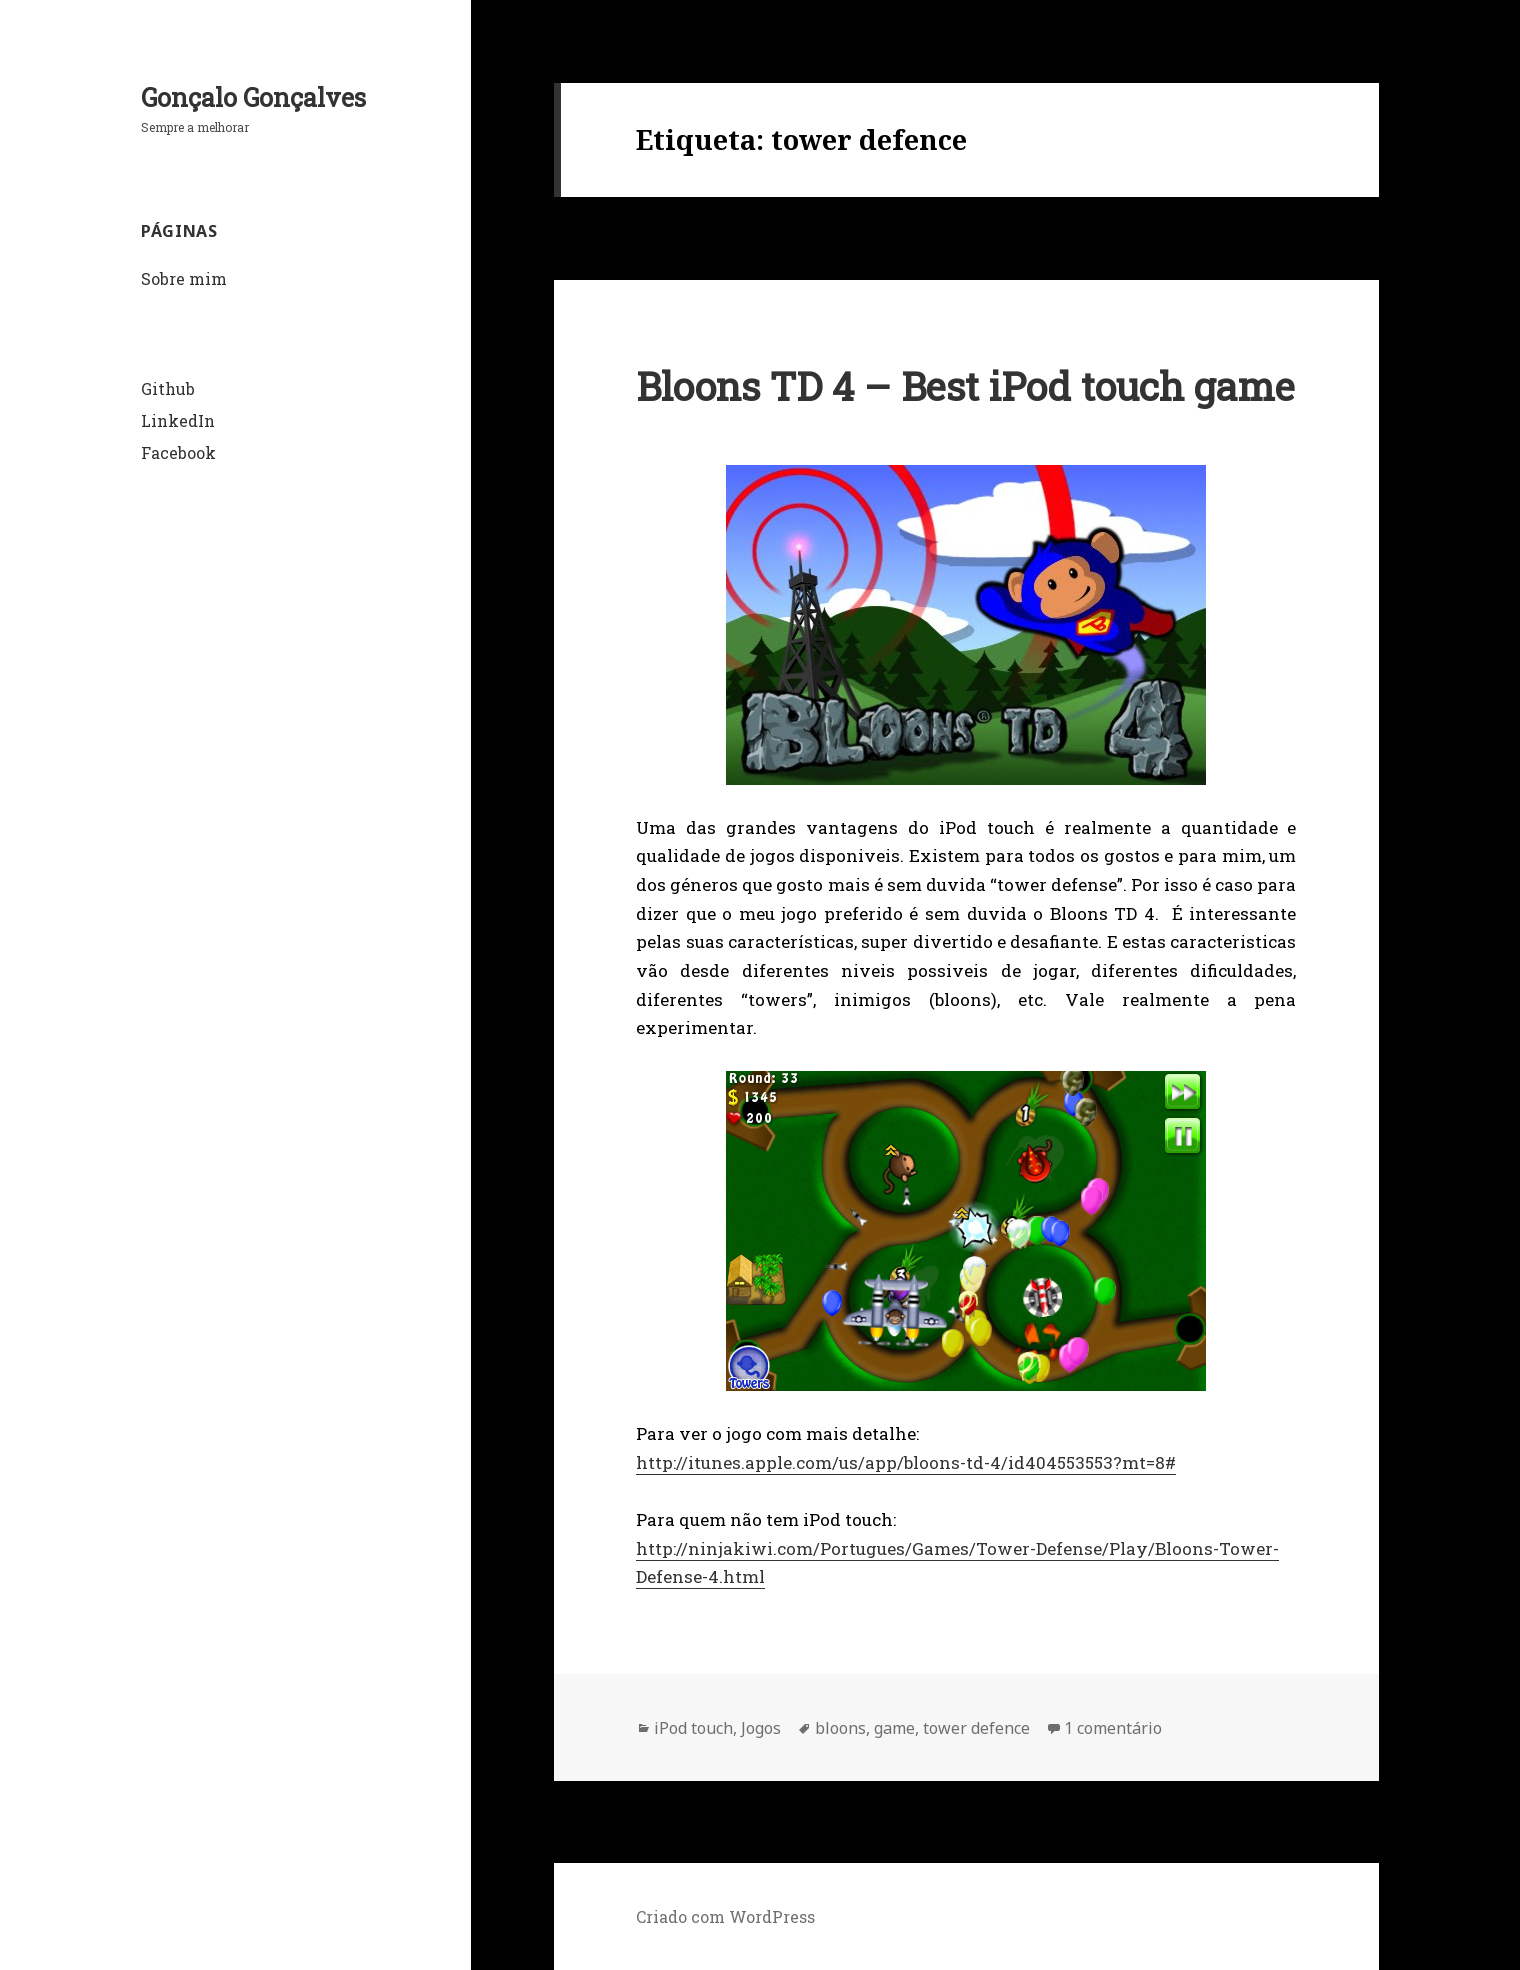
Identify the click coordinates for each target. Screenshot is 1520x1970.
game (894, 1728)
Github (168, 388)
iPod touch (693, 1728)
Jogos (761, 1728)
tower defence (976, 1728)
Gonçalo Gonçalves (253, 97)
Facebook (178, 452)
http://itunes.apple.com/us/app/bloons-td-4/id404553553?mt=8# (906, 1462)
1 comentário (1113, 1728)
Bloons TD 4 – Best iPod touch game (965, 386)
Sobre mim (184, 278)
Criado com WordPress (725, 1916)
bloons (840, 1728)
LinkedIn (178, 420)
